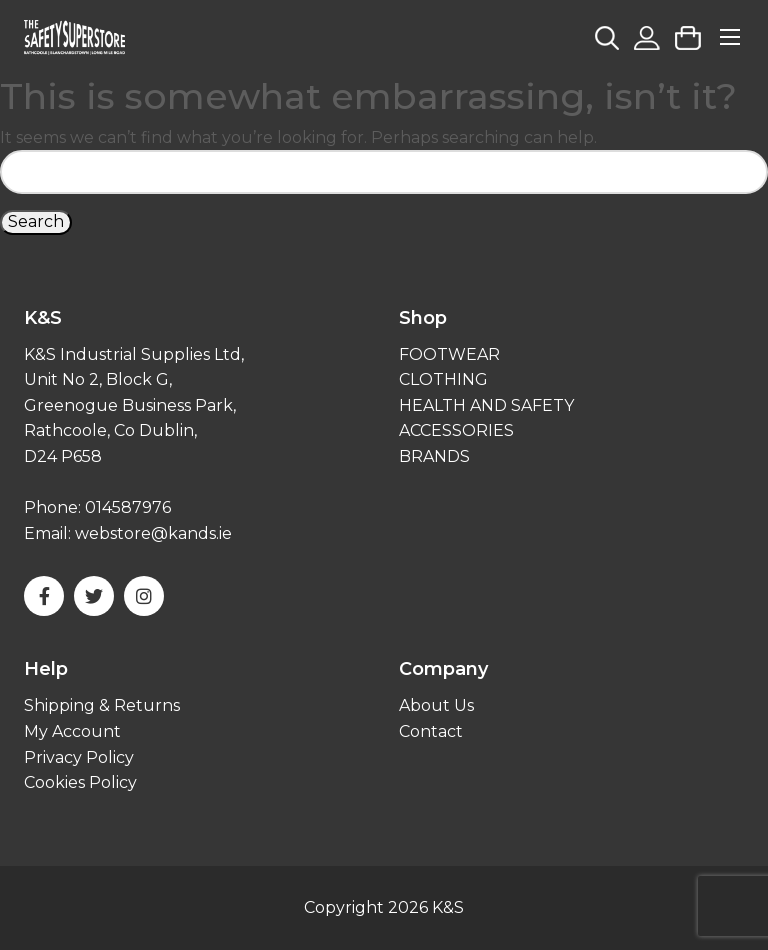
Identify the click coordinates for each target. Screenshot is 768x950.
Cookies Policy (80, 782)
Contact (431, 731)
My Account (72, 731)
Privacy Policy (79, 757)
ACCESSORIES (456, 430)
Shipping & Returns (102, 705)
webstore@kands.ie (153, 533)
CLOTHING (443, 379)
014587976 (128, 507)
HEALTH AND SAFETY (486, 405)
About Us (436, 705)
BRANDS (434, 456)
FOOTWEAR (449, 354)
